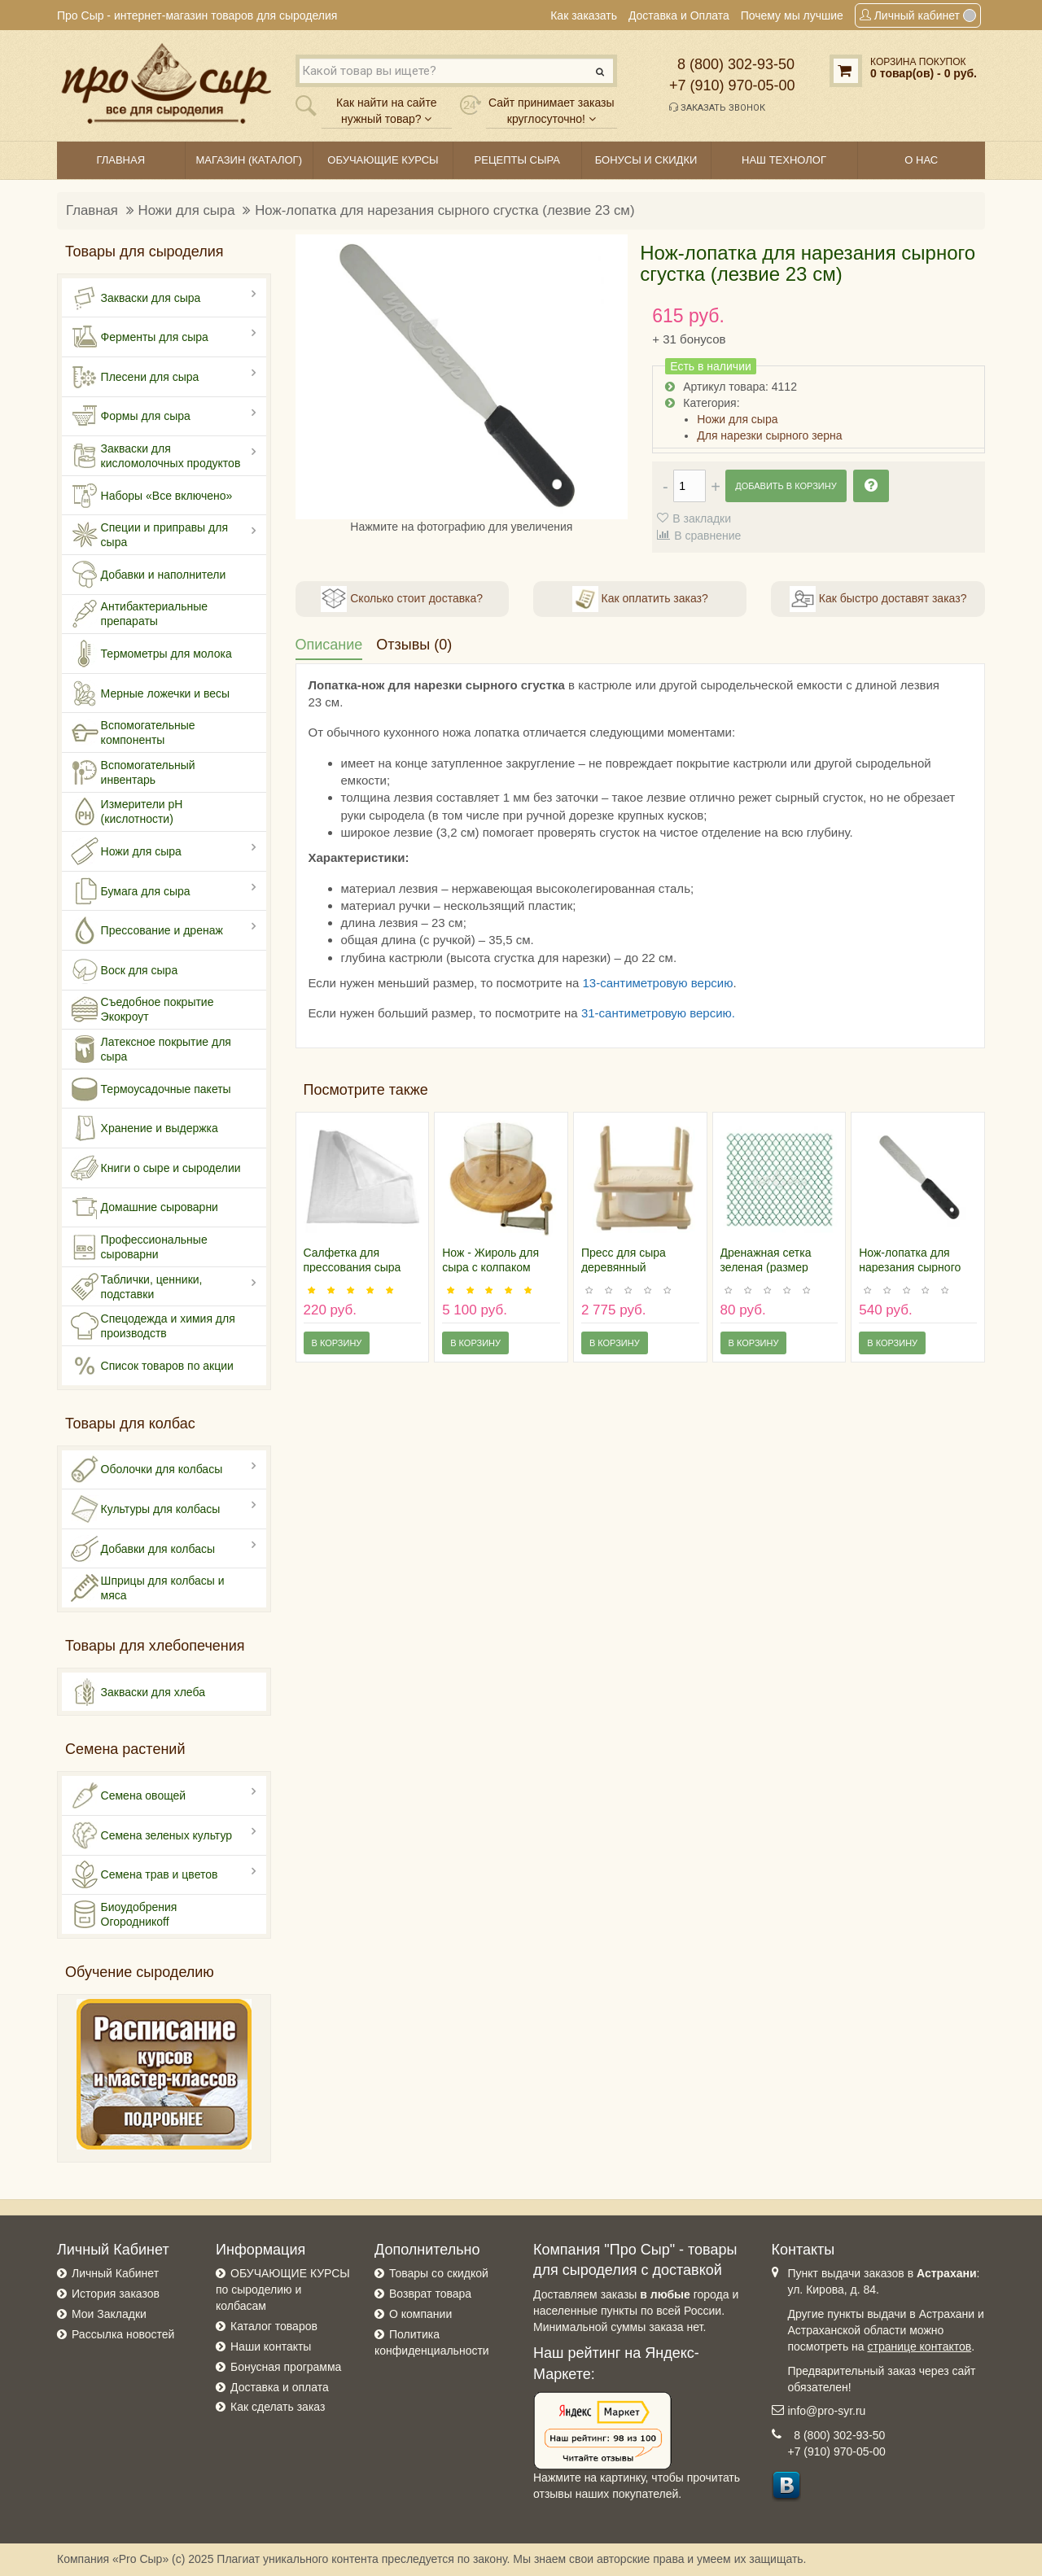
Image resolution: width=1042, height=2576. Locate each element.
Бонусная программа (285, 2366)
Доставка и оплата (279, 2387)
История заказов (116, 2293)
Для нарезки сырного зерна (769, 435)
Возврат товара (430, 2293)
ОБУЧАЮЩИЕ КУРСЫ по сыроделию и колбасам (283, 2289)
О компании (420, 2313)
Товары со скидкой (438, 2273)
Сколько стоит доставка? (402, 599)
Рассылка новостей (123, 2334)
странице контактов (920, 2346)
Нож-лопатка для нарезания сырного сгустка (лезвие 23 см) (444, 210)
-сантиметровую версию (663, 1013)
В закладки (701, 518)
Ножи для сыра (186, 210)
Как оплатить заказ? (640, 599)
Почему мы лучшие (792, 15)
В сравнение (707, 535)
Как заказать (583, 15)
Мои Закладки (109, 2313)
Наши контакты (270, 2346)
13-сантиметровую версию (657, 983)
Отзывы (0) (414, 644)
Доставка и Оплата (678, 15)
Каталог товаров (273, 2326)
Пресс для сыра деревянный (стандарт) (623, 1267)
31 (588, 1013)
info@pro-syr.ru (827, 2410)
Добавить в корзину (785, 486)
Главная (92, 210)
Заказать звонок (717, 107)
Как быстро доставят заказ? (878, 599)
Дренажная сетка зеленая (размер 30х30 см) (766, 1267)
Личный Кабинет (115, 2273)
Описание (329, 644)
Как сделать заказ (277, 2406)
